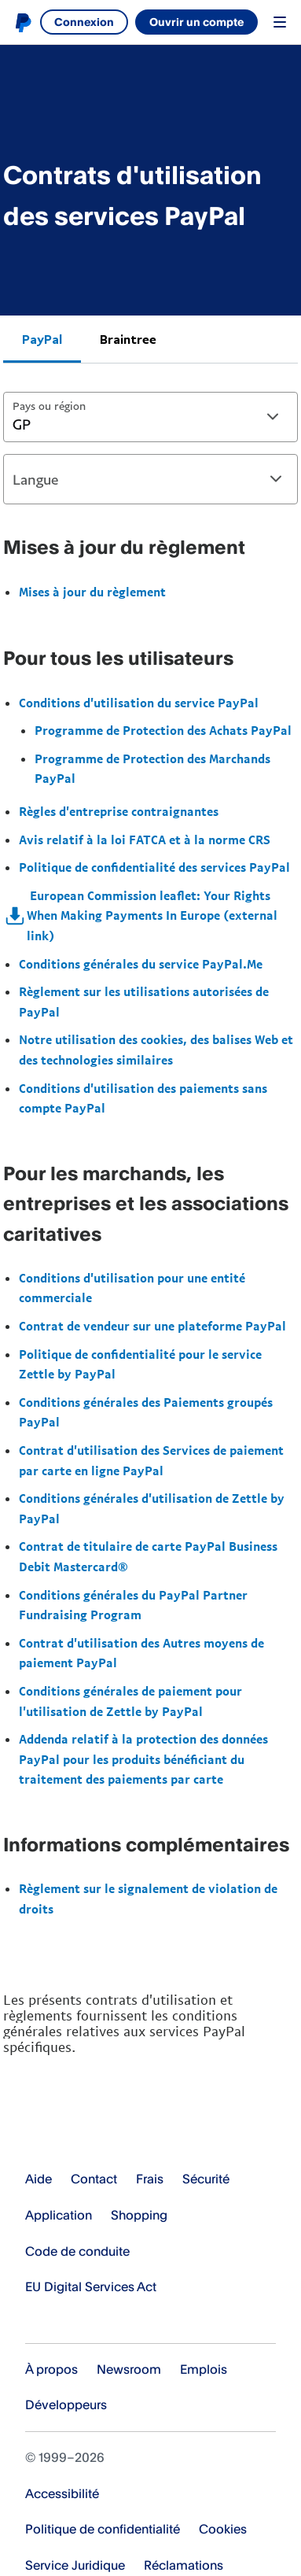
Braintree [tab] (128, 339)
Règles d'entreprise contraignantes (118, 811)
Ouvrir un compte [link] (196, 21)
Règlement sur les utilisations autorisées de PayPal (144, 1002)
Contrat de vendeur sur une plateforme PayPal (152, 1326)
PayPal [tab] (42, 339)
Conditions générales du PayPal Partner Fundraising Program (133, 1605)
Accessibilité (62, 2493)
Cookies (223, 2529)
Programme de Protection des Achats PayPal (163, 730)
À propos (51, 2369)
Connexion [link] (84, 21)
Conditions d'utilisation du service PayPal (139, 702)
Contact (94, 2179)
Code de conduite (77, 2251)
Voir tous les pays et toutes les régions (35, 2321)
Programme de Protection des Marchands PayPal (152, 769)
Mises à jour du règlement (92, 592)
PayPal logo (23, 22)
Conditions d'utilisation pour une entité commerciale (132, 1288)
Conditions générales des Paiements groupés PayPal (146, 1412)
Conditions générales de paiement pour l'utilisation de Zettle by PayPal (130, 1701)
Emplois (203, 2369)
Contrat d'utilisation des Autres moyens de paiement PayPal (141, 1653)
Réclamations (183, 2565)
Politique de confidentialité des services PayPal (154, 867)
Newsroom (129, 2369)
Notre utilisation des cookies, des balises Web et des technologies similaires (156, 1050)
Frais (149, 2179)
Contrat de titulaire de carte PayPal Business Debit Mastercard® (148, 1556)
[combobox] (150, 417)
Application (58, 2215)
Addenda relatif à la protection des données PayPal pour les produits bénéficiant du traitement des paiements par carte (143, 1759)
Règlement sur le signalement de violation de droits (148, 1898)
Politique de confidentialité (102, 2529)
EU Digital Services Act (90, 2286)
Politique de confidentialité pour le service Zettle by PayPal (140, 1364)
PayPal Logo (85, 2130)
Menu (279, 22)
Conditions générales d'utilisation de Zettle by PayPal (151, 1508)
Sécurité (205, 2179)
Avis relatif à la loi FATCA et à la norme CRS (144, 839)
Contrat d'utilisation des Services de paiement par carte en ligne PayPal (151, 1460)
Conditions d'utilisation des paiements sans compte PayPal (143, 1098)
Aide (38, 2179)
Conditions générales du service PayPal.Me (140, 964)
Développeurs (66, 2404)
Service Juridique (75, 2565)
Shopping (139, 2215)
